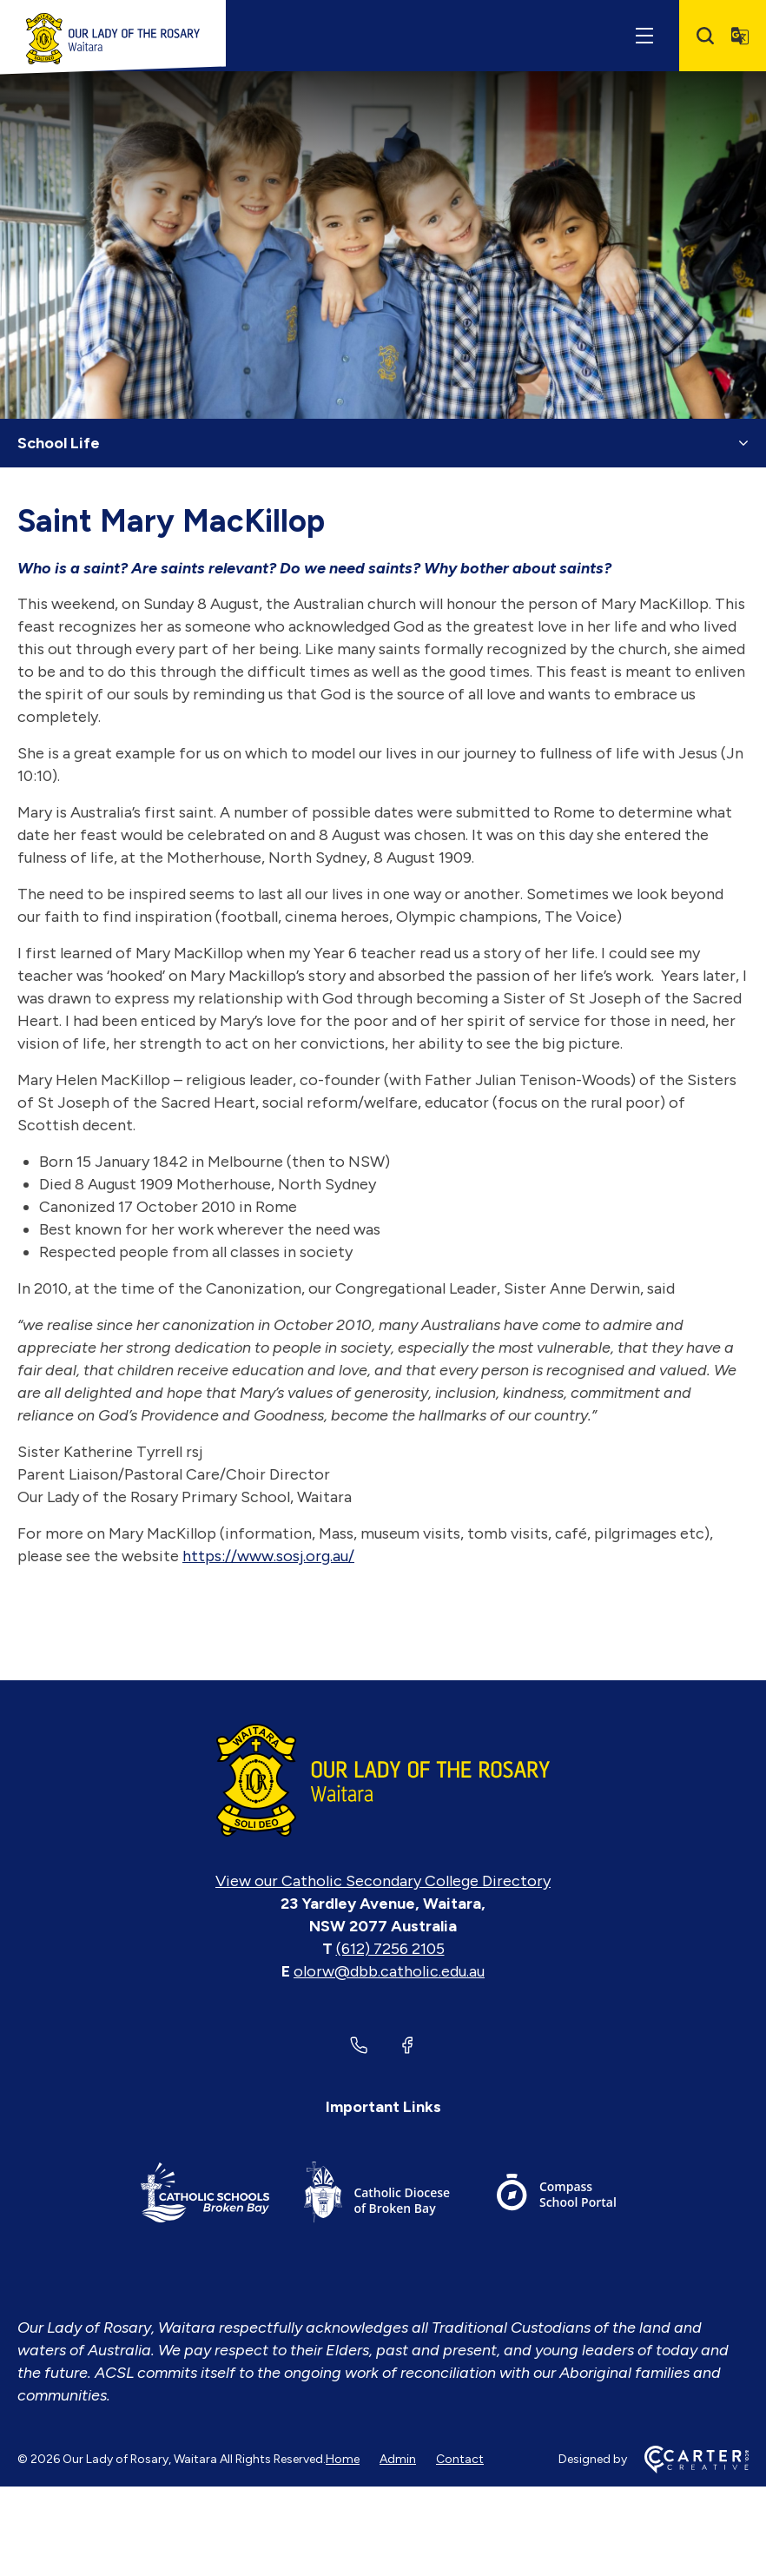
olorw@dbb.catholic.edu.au (389, 1971)
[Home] (383, 1780)
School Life (58, 443)
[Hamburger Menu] (644, 35)
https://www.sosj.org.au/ (268, 1556)
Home (343, 2459)
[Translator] (740, 35)
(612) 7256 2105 (390, 1948)
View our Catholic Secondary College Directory (383, 1881)
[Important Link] (205, 2195)
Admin (398, 2459)
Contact (460, 2459)
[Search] (705, 35)
